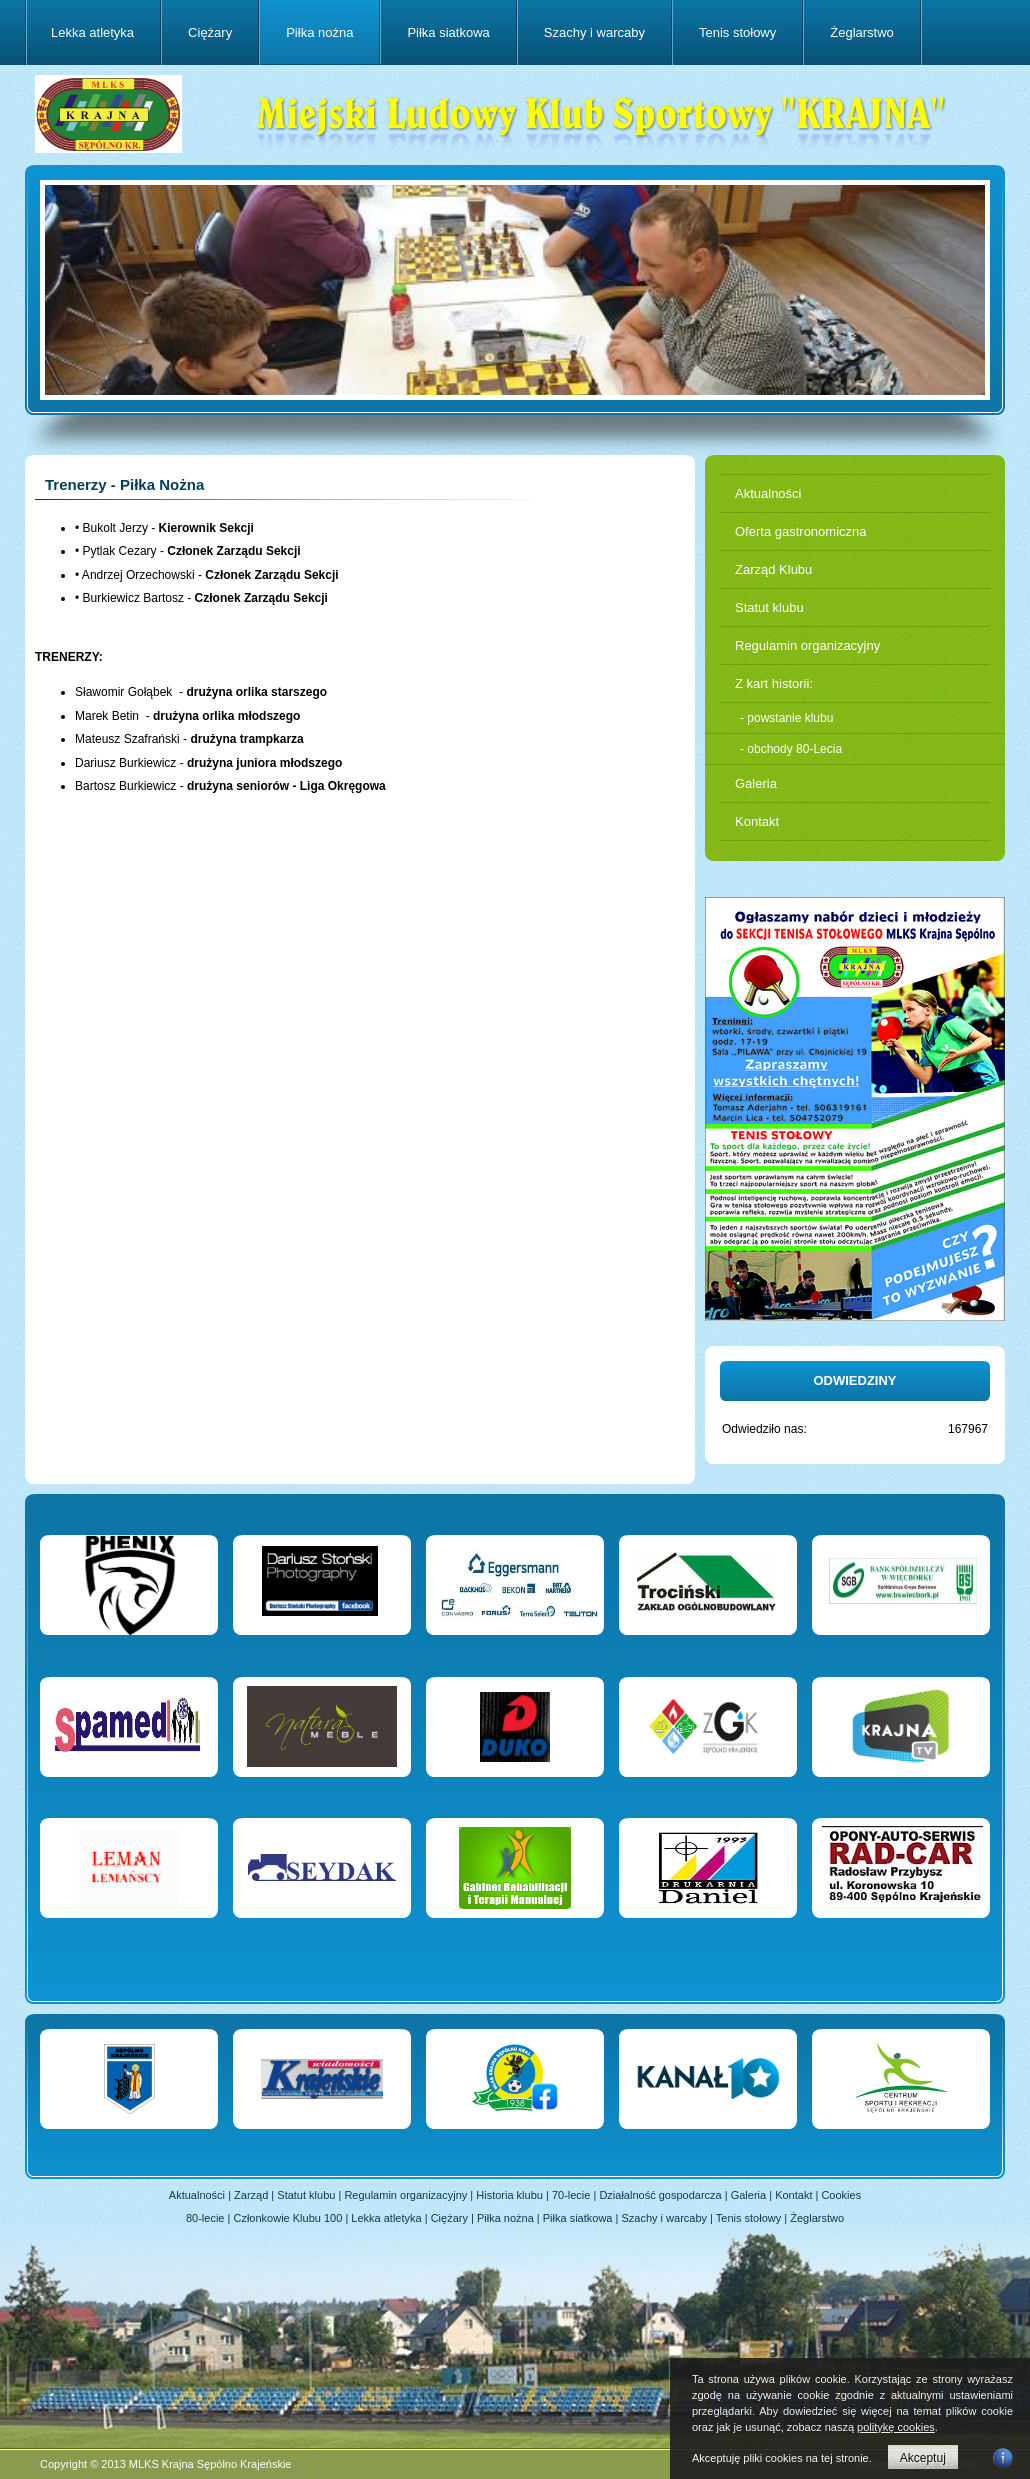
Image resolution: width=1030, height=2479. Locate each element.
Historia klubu (509, 2195)
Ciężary (210, 32)
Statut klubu (769, 607)
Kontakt (757, 821)
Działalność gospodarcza (660, 2195)
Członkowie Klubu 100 (287, 2218)
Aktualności (768, 493)
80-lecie (205, 2218)
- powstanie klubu (786, 718)
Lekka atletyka (92, 32)
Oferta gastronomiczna (801, 531)
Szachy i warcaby (594, 32)
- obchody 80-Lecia (791, 749)
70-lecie (571, 2195)
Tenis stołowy (737, 32)
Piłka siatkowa (448, 32)
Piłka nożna (319, 32)
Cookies (841, 2195)
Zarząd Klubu (773, 569)
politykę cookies (896, 2427)
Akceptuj (923, 2458)
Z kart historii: (774, 683)
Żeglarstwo (862, 32)
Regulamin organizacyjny (807, 645)
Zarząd (251, 2195)
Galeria (756, 783)
